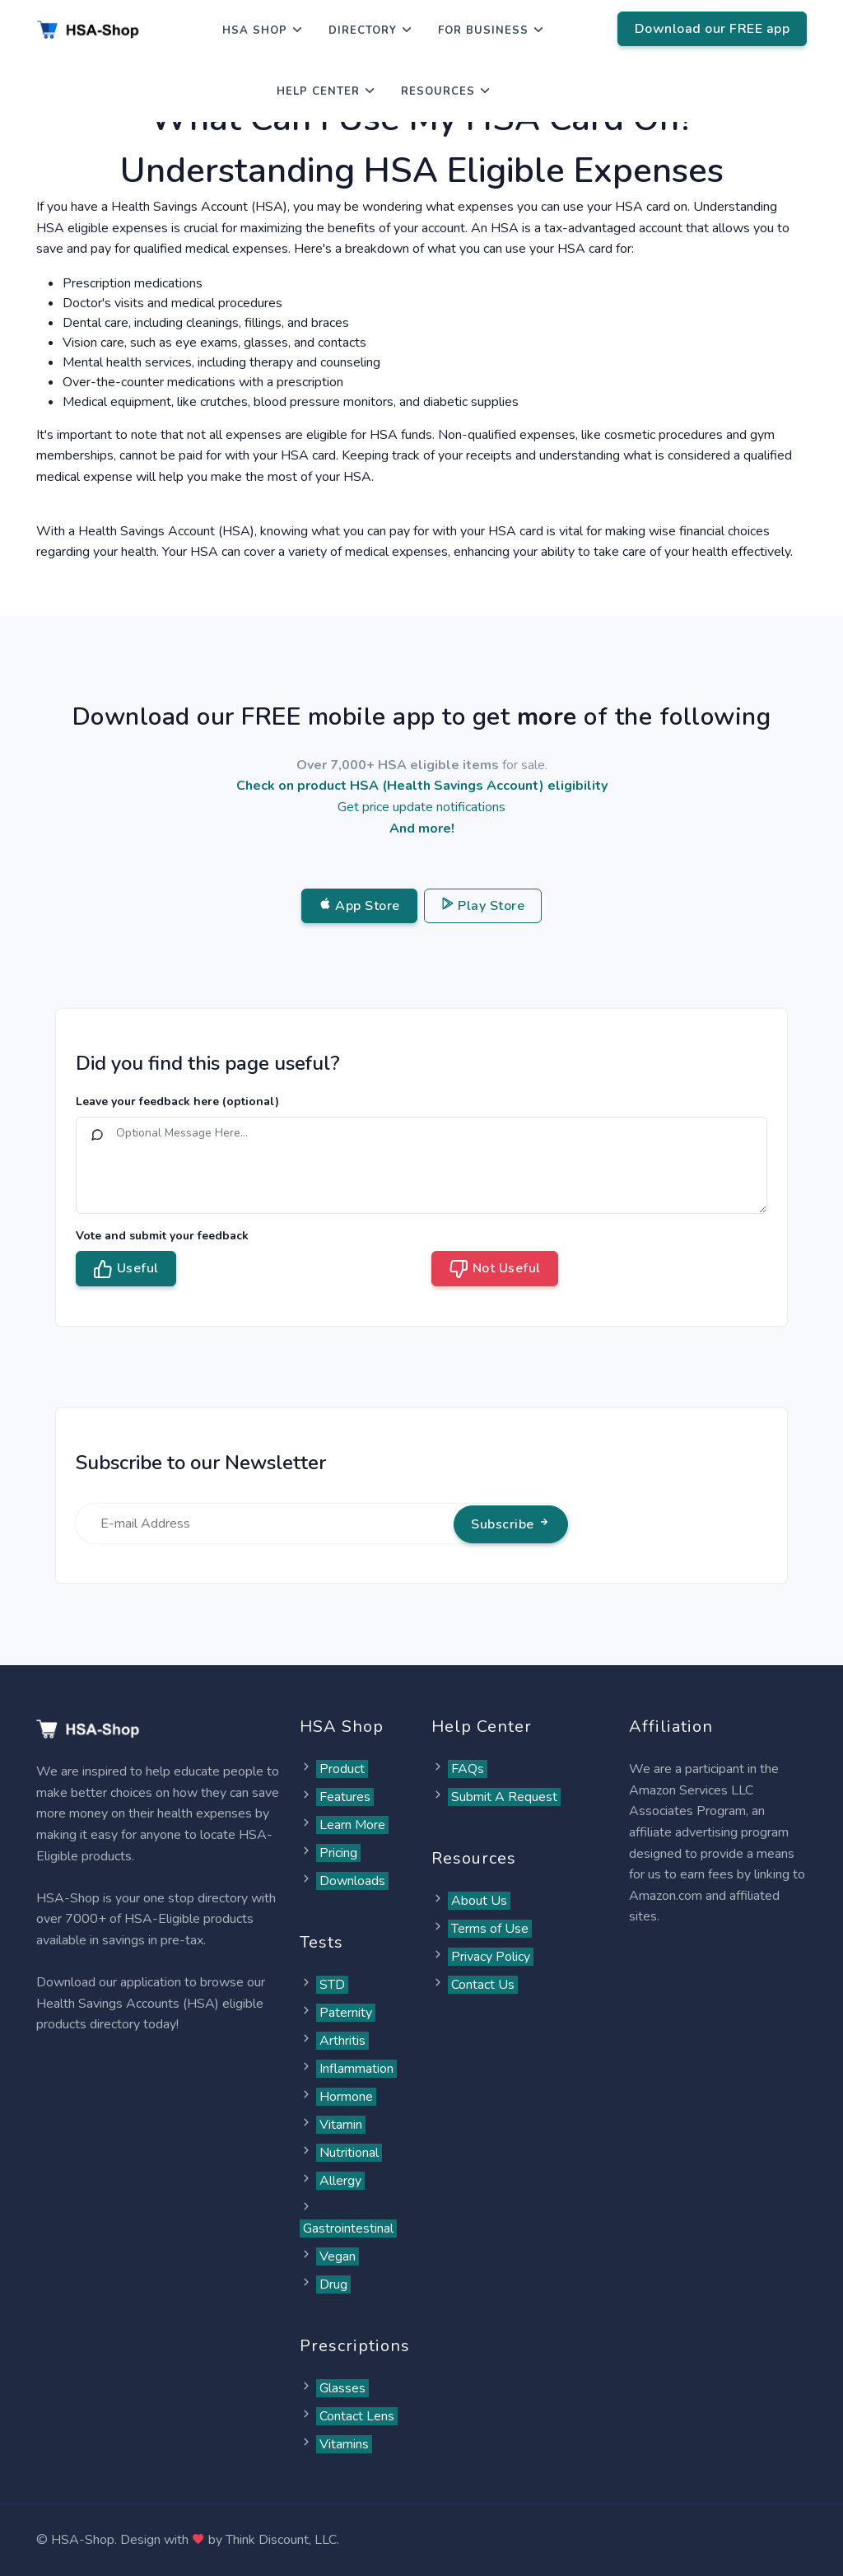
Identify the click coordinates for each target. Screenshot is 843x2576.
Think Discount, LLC (281, 2540)
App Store (359, 906)
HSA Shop (254, 30)
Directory (362, 30)
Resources (438, 91)
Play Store (483, 906)
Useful (126, 1269)
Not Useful (495, 1269)
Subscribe (511, 1524)
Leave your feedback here (177, 1101)
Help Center (318, 91)
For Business (483, 30)
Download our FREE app (712, 29)
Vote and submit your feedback (162, 1236)
